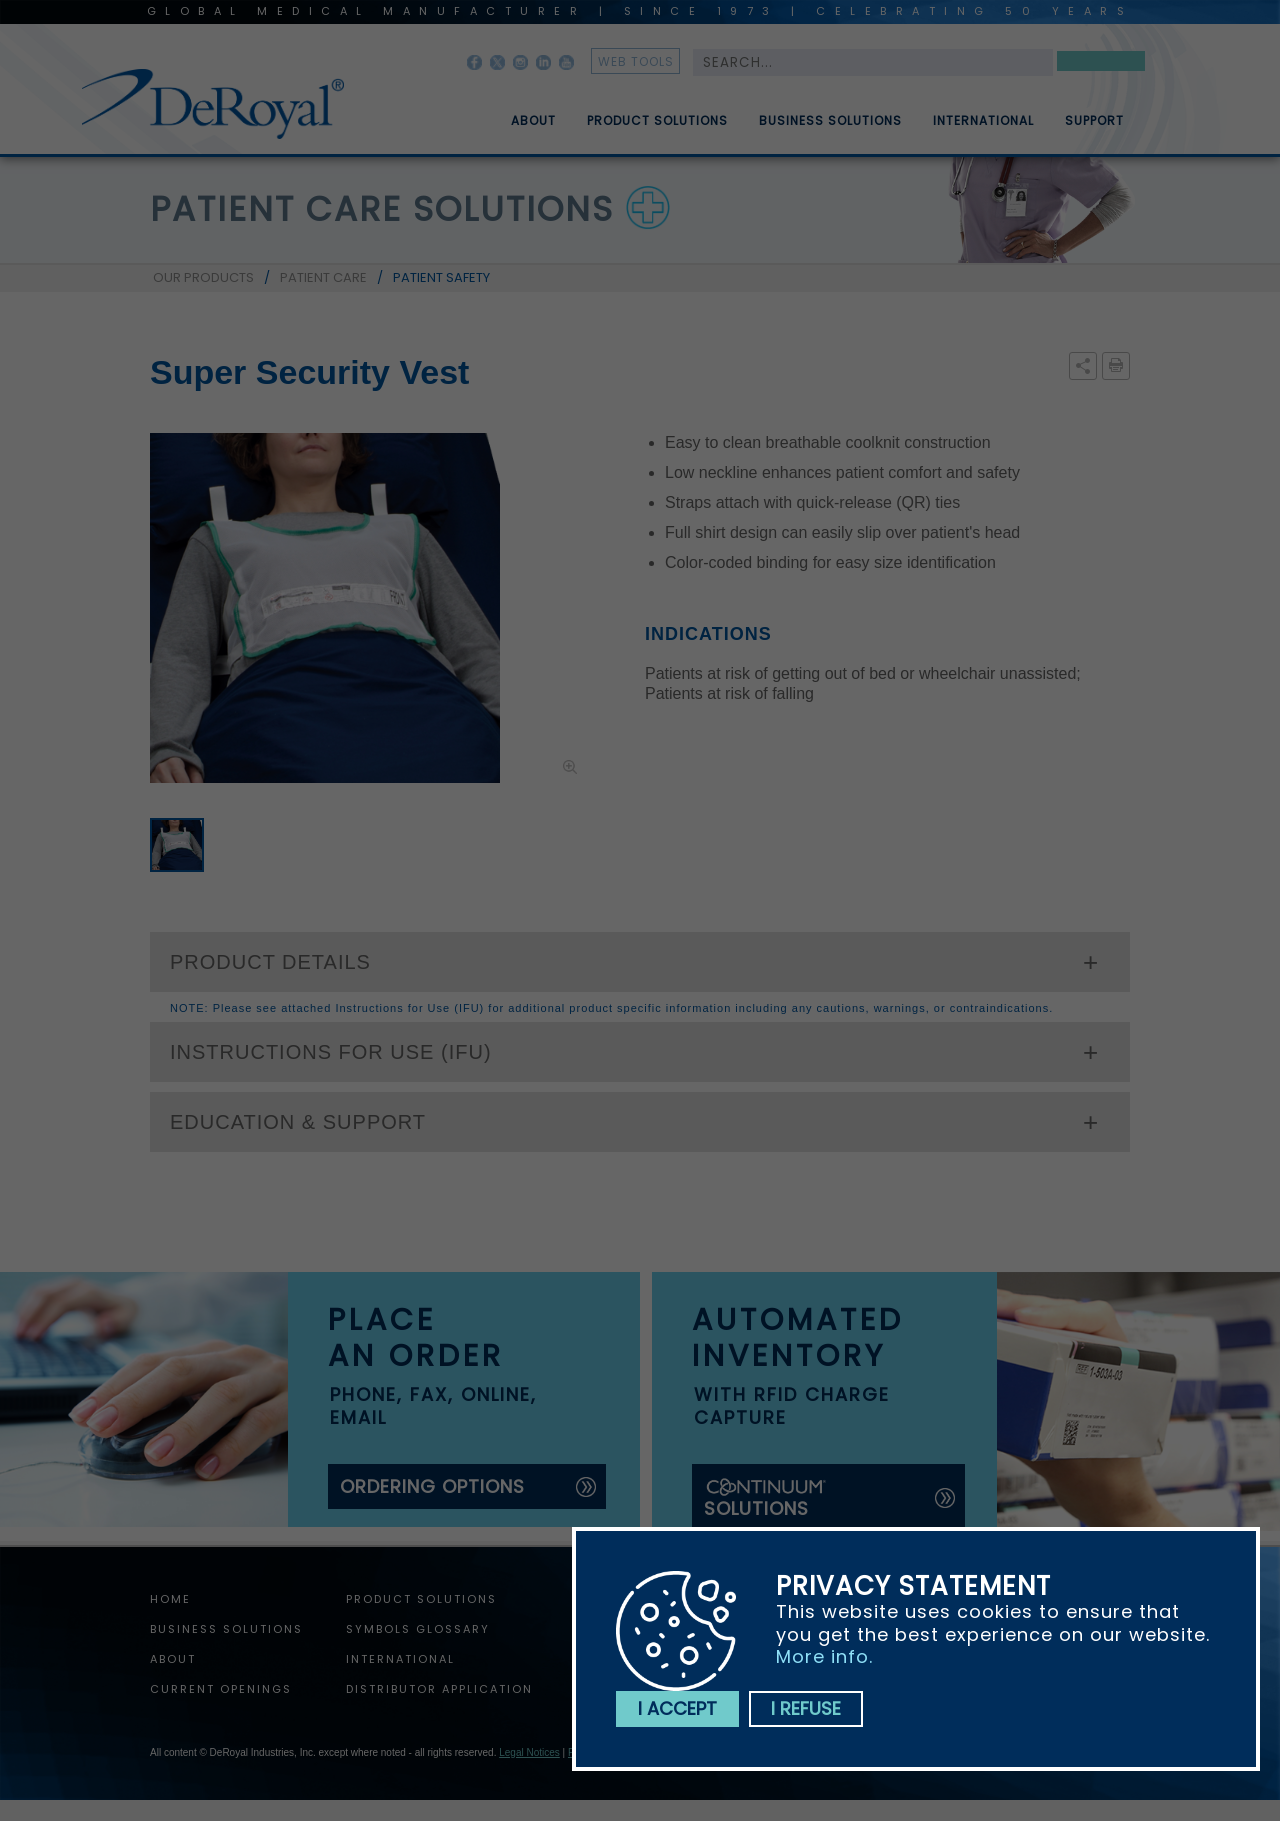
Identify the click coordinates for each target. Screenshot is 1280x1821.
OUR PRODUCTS (203, 277)
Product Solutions (657, 129)
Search (1101, 64)
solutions (766, 1498)
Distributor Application (439, 1689)
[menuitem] (519, 113)
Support (1094, 129)
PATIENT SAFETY (441, 277)
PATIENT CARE (323, 277)
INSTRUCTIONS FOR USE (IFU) (331, 1052)
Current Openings (221, 1689)
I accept (677, 1708)
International (983, 129)
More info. (824, 1656)
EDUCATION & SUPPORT (298, 1122)
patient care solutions (382, 209)
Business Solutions (830, 129)
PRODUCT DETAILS (270, 962)
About (533, 129)
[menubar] (803, 113)
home (170, 1599)
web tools (636, 61)
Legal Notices (529, 1752)
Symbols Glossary (418, 1629)
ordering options (432, 1486)
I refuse (806, 1708)
